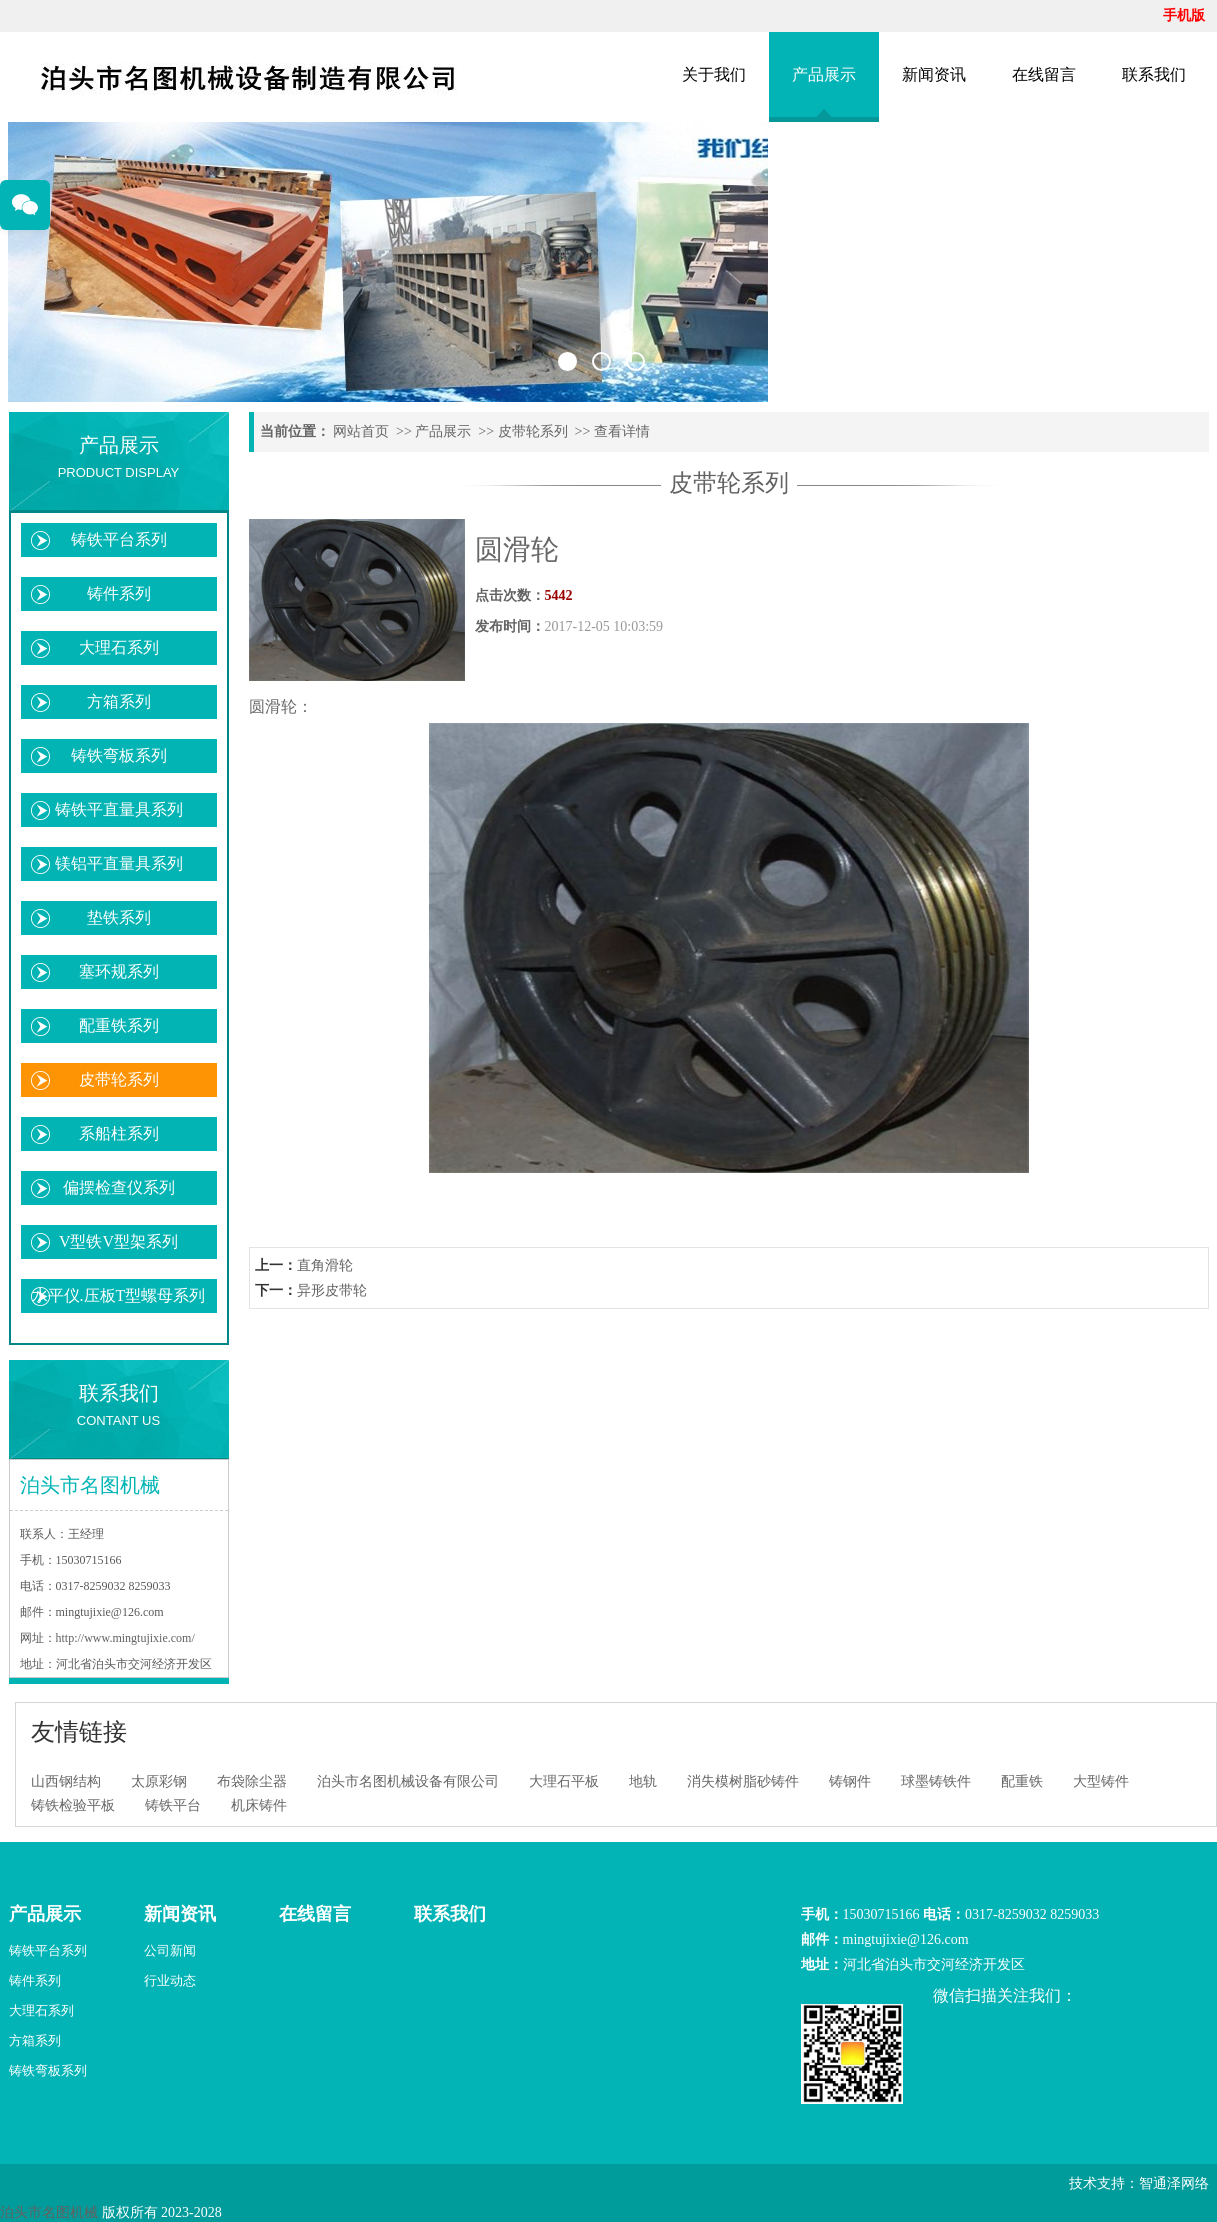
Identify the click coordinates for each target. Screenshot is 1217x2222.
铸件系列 (119, 593)
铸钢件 (850, 1781)
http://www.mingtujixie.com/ (125, 1638)
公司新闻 (170, 1950)
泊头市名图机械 (49, 2212)
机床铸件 (259, 1805)
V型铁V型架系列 (118, 1241)
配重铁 (1022, 1781)
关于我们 (714, 74)
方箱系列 (119, 701)
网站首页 (361, 431)
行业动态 (170, 1980)
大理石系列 (119, 647)
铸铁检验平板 (73, 1805)
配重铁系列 (119, 1025)
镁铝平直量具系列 (119, 863)
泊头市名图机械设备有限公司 (408, 1781)
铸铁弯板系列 (119, 755)
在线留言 (1044, 74)
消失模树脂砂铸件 (743, 1781)
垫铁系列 (119, 917)
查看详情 (622, 431)
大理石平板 (564, 1781)
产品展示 (824, 74)
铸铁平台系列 (119, 539)
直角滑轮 (325, 1265)
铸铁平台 (173, 1805)
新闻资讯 (934, 74)
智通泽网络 (1174, 2183)
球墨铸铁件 (936, 1781)
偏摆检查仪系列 (119, 1187)
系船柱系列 (119, 1133)
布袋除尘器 (252, 1781)
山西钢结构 (66, 1781)
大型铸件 (1101, 1781)
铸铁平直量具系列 (119, 809)
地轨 (643, 1781)
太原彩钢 (159, 1781)
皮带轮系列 (119, 1079)
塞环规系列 (119, 971)
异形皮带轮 (332, 1290)
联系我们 (1154, 74)
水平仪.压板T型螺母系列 (119, 1295)
